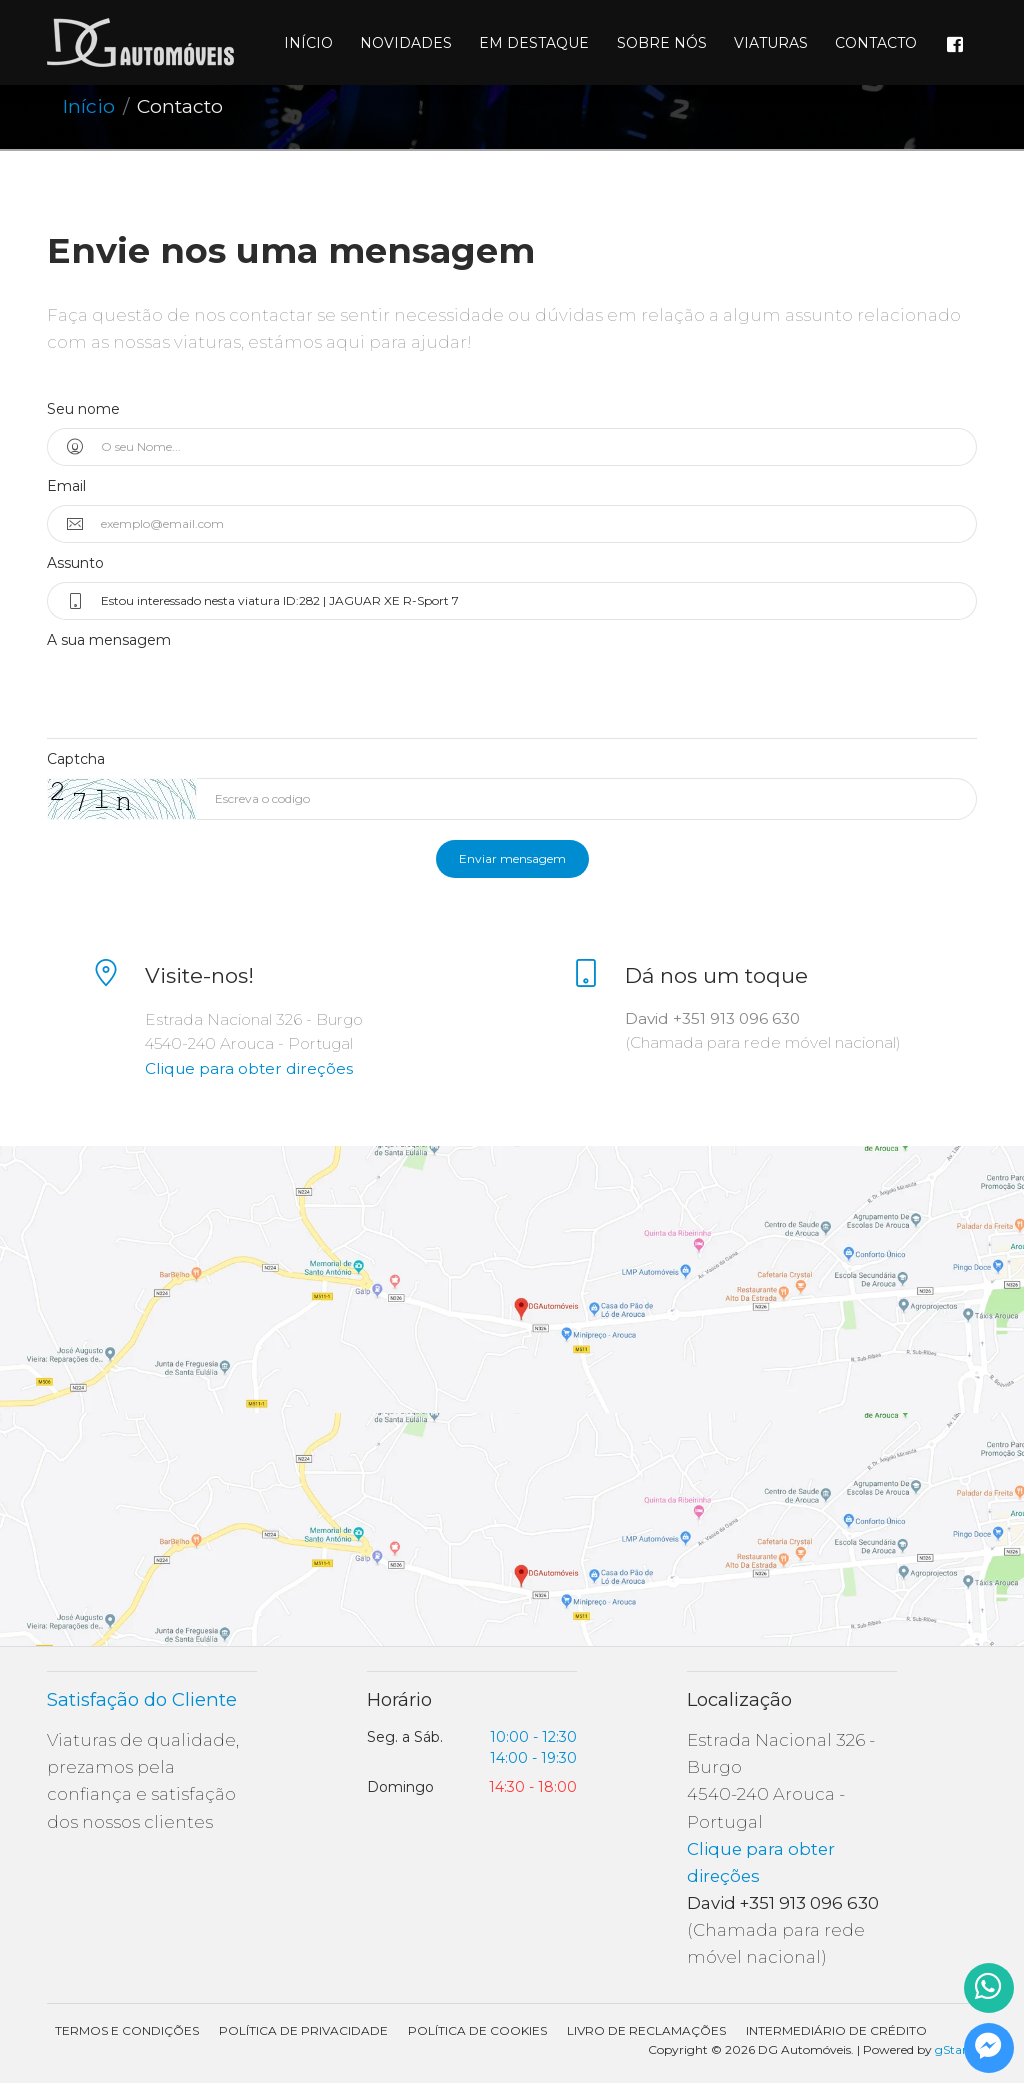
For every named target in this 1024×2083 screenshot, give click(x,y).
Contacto (876, 43)
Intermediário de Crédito (836, 2030)
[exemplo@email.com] (530, 524)
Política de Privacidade (303, 2030)
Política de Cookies (477, 2030)
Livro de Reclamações (646, 2030)
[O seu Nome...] (530, 447)
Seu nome (83, 409)
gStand (956, 2049)
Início (308, 43)
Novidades (406, 43)
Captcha (76, 759)
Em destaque (534, 43)
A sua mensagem (109, 640)
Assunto (75, 563)
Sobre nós (662, 43)
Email (66, 486)
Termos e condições (127, 2030)
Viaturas (771, 43)
